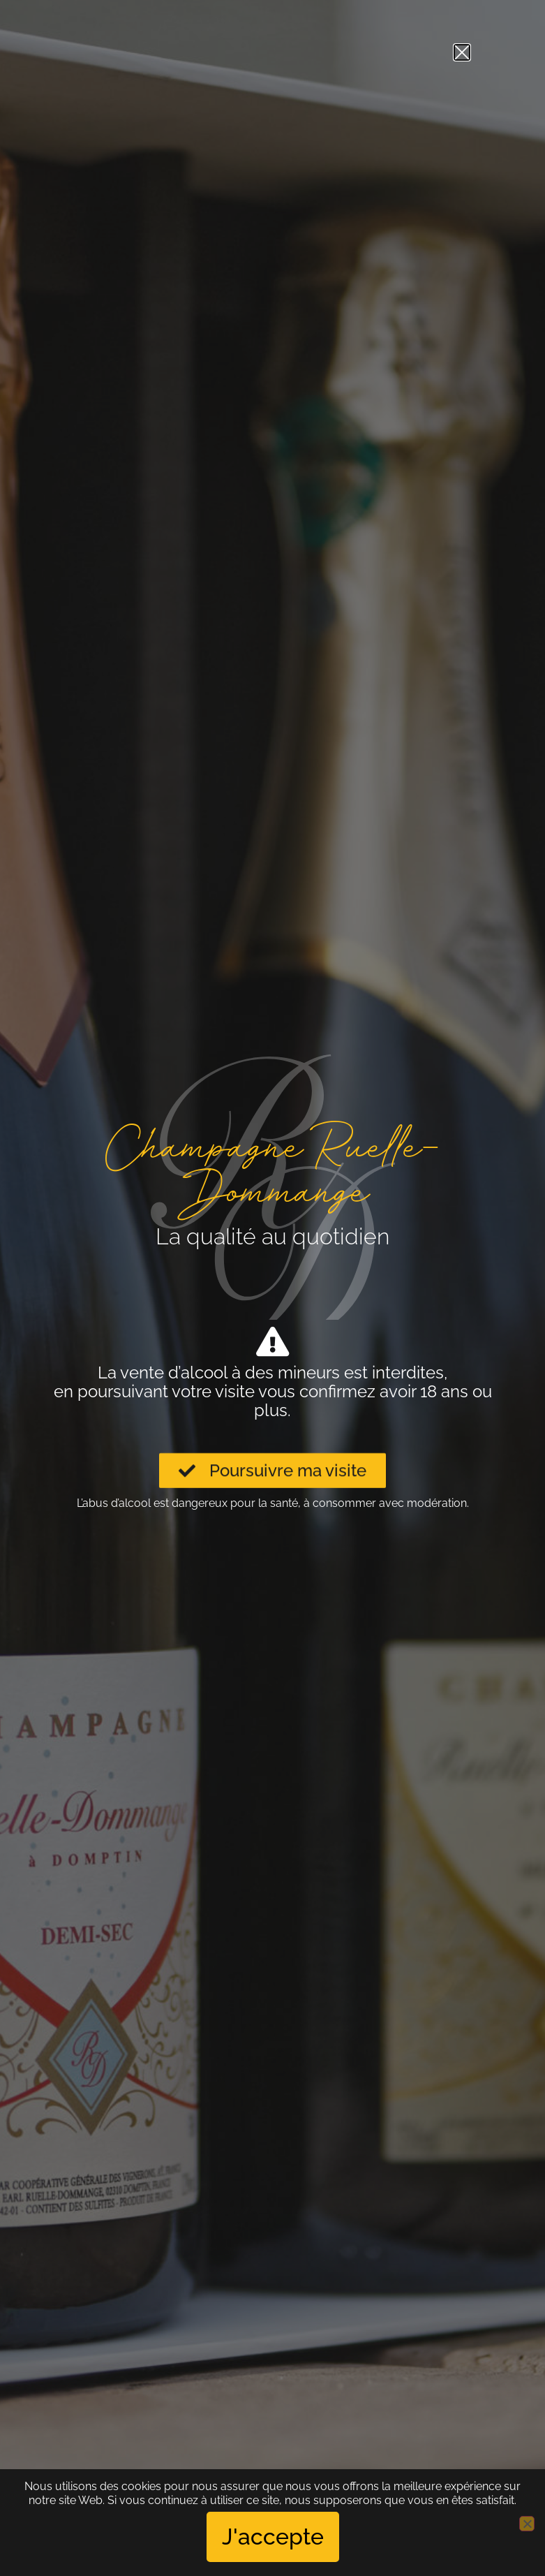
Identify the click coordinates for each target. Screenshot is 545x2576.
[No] (527, 2523)
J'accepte (273, 2536)
